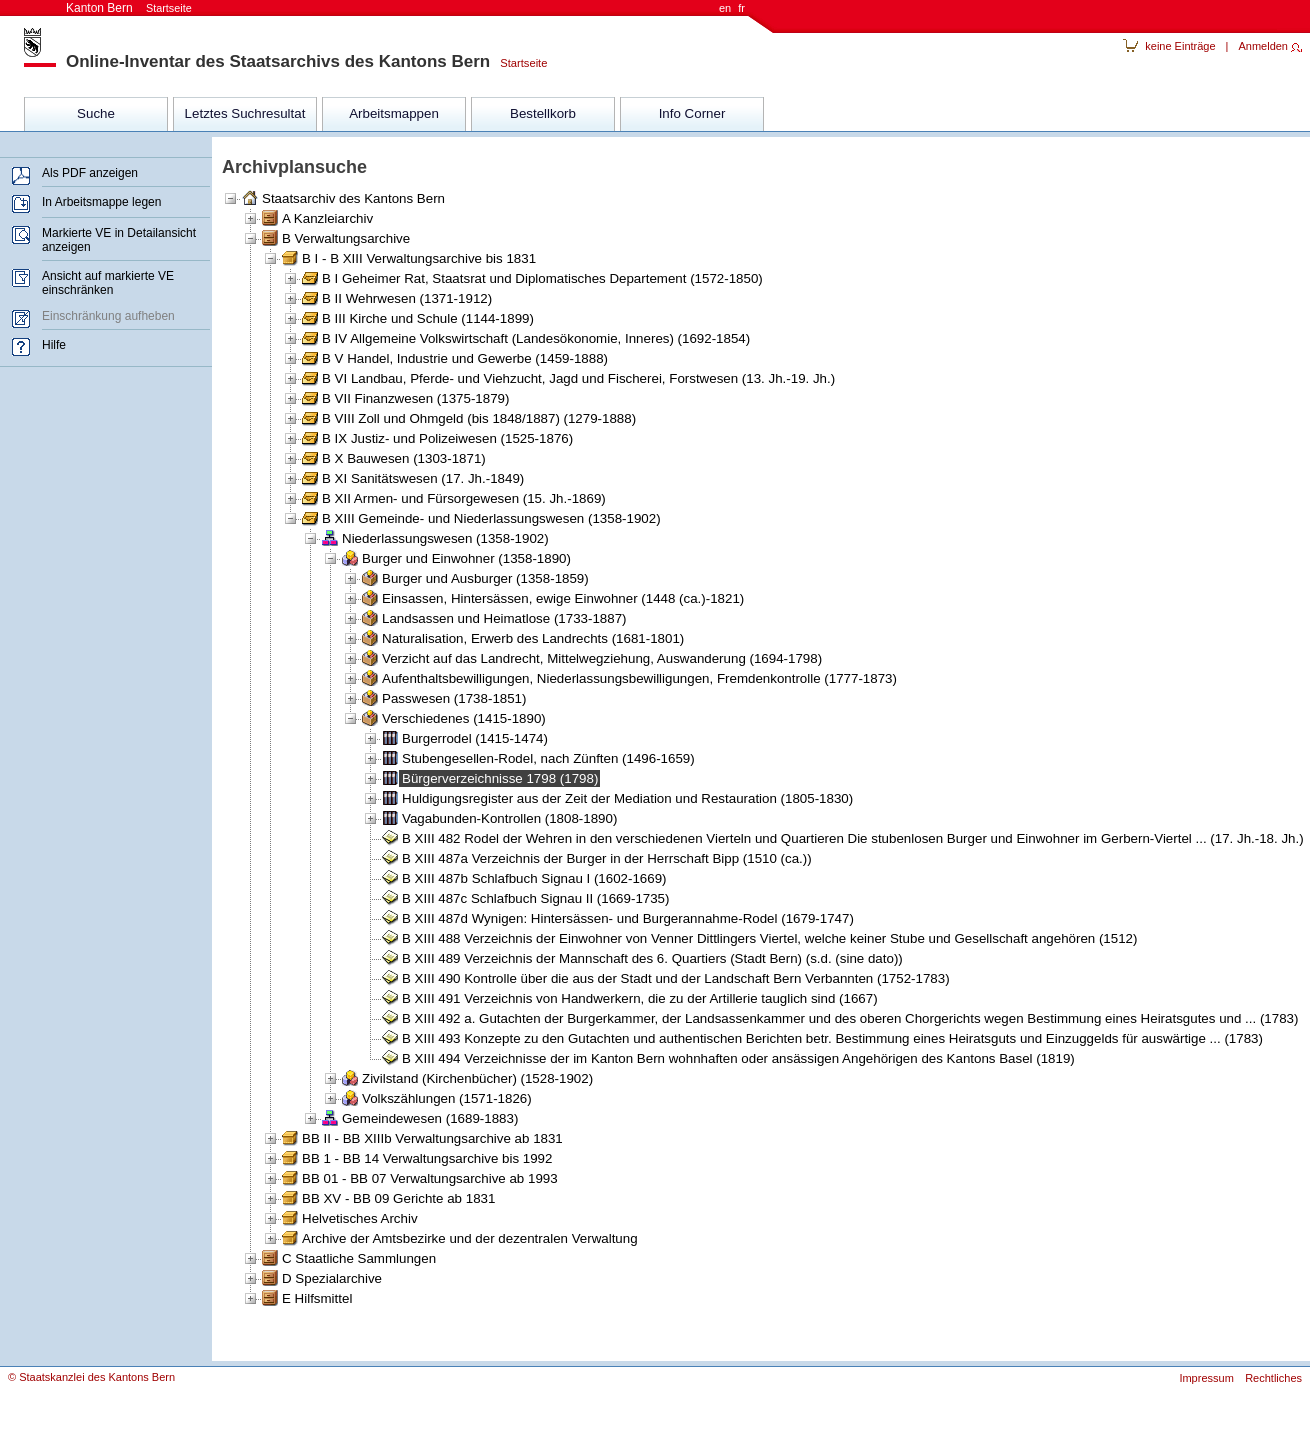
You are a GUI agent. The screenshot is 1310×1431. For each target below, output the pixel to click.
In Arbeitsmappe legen (101, 202)
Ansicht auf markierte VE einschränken (108, 283)
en (725, 8)
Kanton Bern (129, 8)
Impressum (1206, 1378)
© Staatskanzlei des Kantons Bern (91, 1377)
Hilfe (54, 345)
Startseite (518, 63)
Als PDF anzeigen (90, 173)
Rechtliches (1273, 1378)
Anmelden (1263, 46)
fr (741, 8)
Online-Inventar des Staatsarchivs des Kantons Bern (278, 61)
